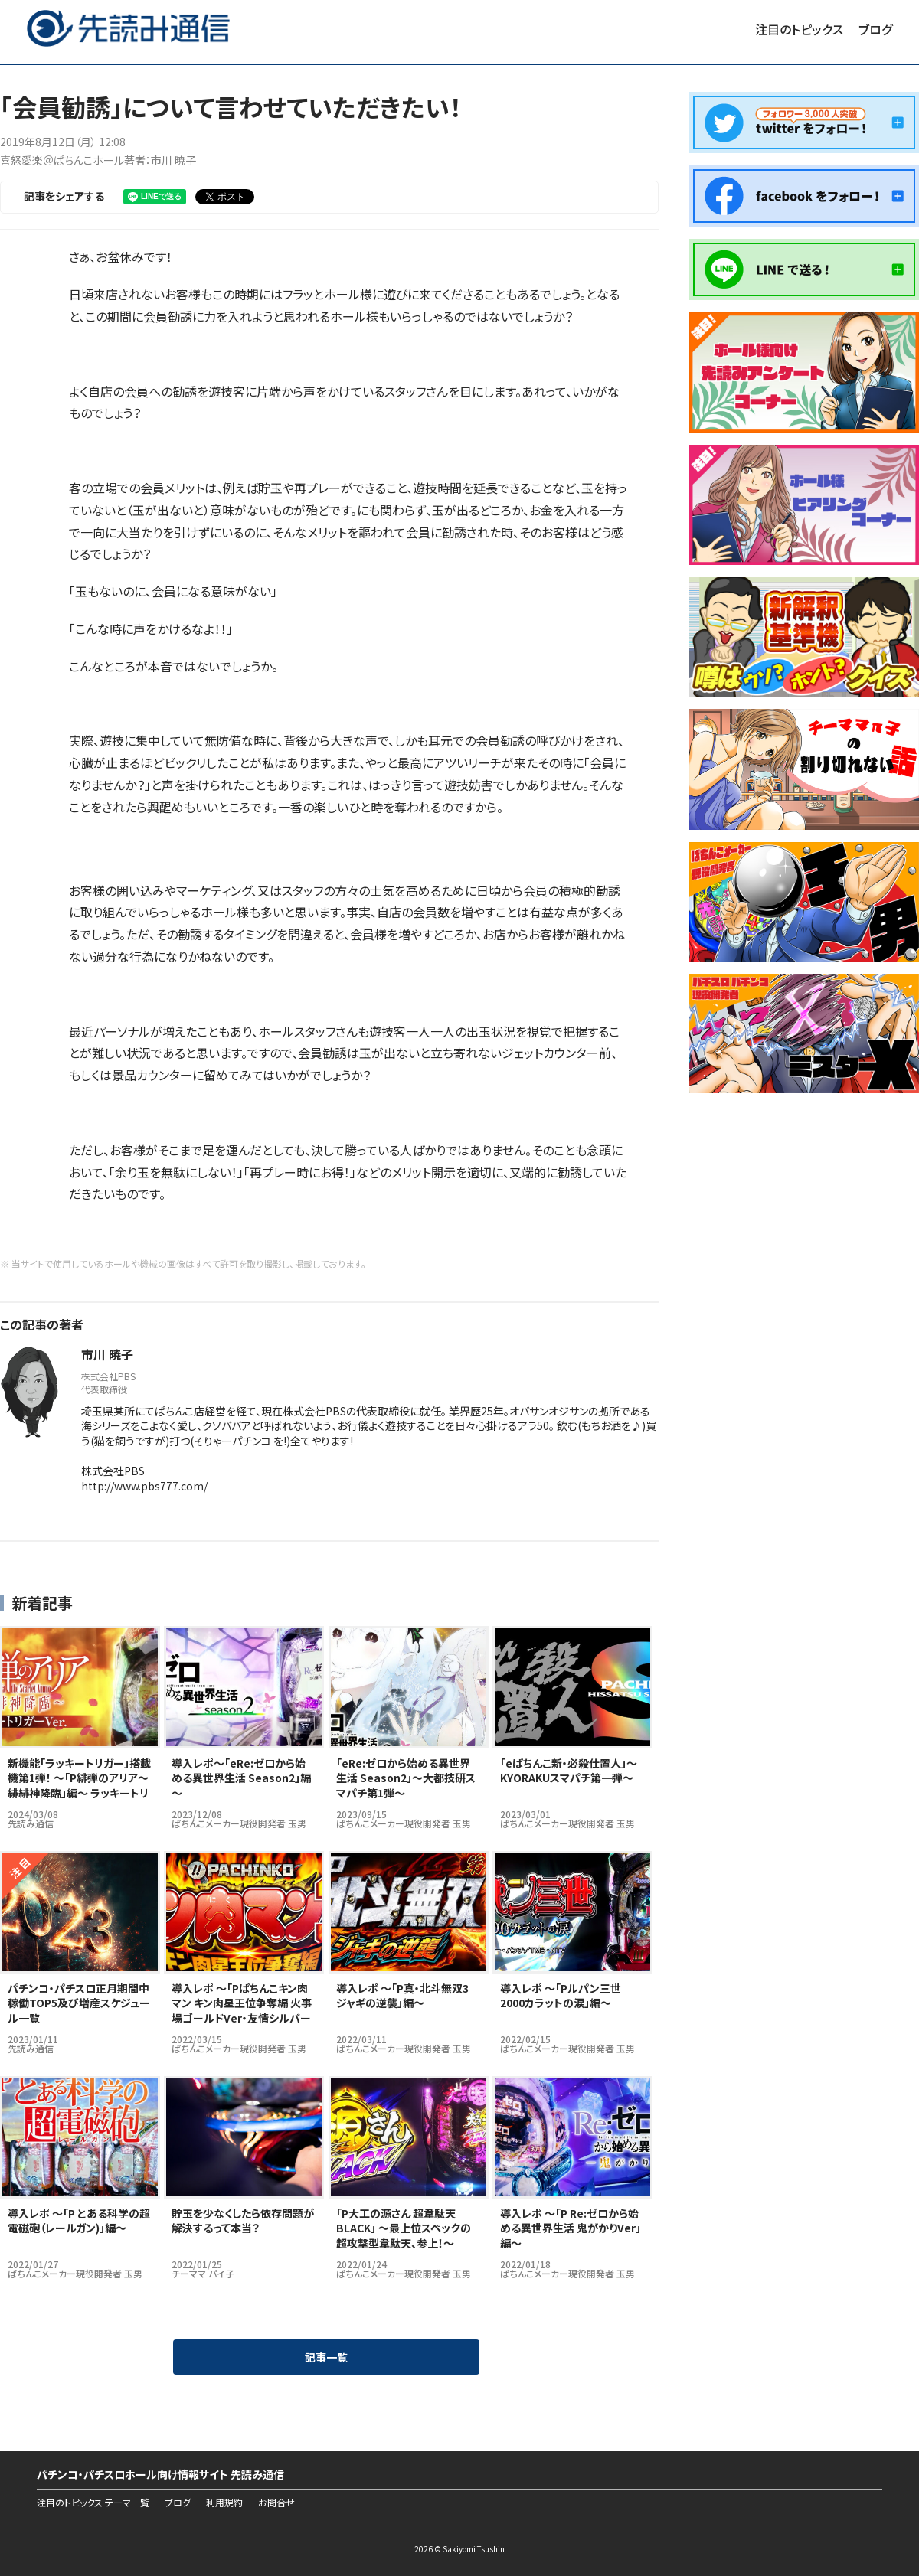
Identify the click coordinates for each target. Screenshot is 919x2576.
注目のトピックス (799, 29)
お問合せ (276, 2502)
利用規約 (224, 2502)
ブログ (875, 29)
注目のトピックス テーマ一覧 (93, 2502)
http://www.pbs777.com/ (144, 1486)
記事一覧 (326, 2357)
